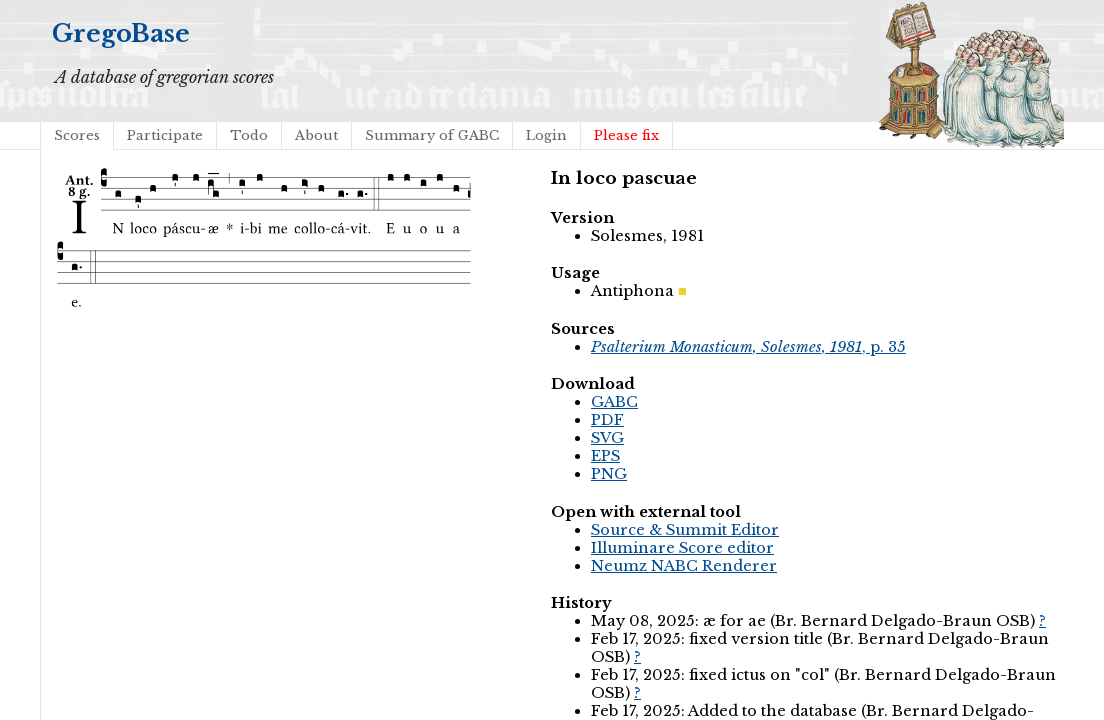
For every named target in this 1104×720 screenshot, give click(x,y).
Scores (77, 135)
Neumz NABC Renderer (684, 566)
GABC (614, 402)
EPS (605, 456)
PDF (607, 420)
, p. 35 (748, 347)
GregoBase (121, 33)
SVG (607, 438)
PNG (609, 474)
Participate (165, 135)
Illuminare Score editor (682, 548)
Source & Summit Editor (685, 530)
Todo (249, 135)
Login (546, 135)
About (316, 135)
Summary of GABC (432, 135)
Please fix (626, 135)
